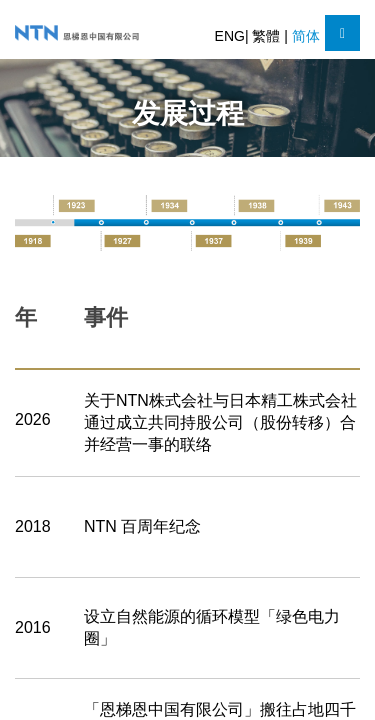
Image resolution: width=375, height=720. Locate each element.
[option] (187, 222)
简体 (306, 36)
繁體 (268, 36)
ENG (230, 36)
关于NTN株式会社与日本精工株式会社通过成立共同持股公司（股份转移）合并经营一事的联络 (220, 422)
